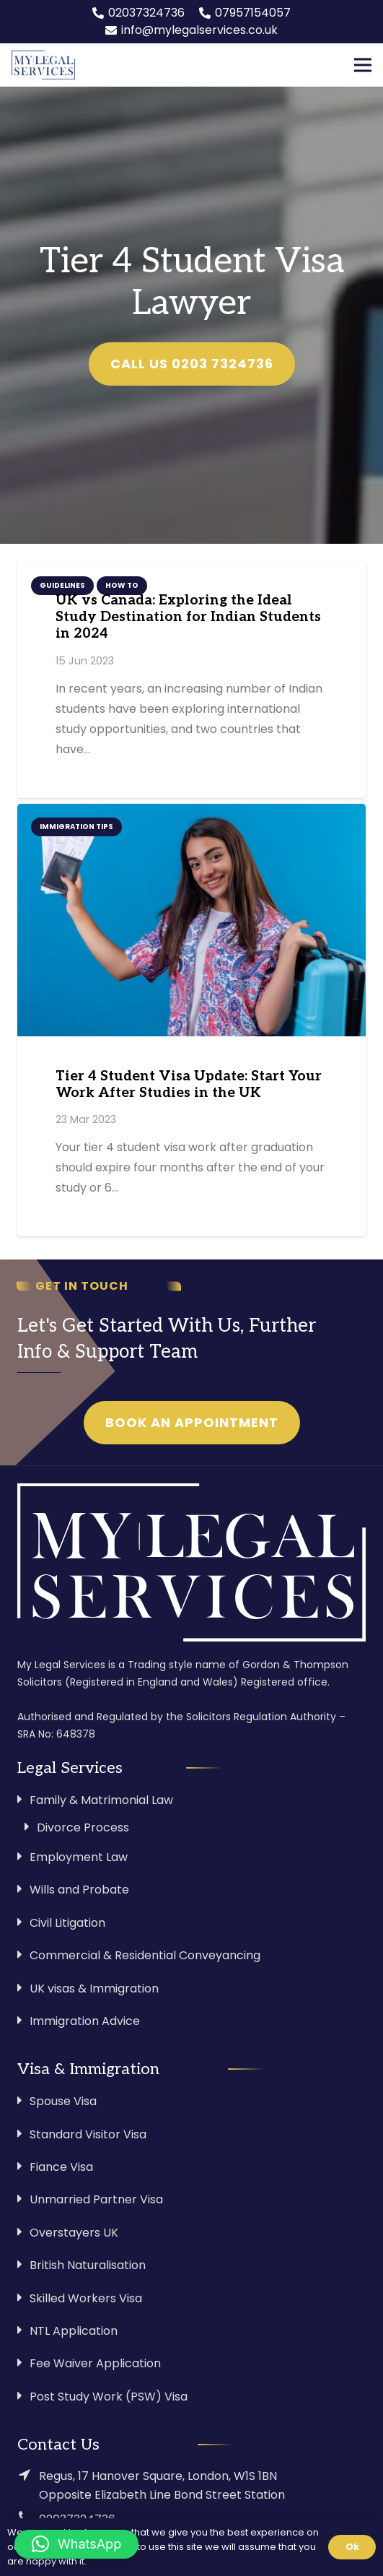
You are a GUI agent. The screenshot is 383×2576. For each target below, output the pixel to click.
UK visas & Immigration (94, 1988)
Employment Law (79, 1857)
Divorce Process (83, 1827)
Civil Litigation (67, 1922)
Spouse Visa (63, 2101)
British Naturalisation (88, 2265)
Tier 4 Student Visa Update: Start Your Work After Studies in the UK (189, 1084)
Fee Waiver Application (95, 2363)
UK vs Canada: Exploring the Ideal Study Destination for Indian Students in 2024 (188, 617)
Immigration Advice (85, 2021)
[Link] (43, 65)
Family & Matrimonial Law (101, 1800)
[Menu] (363, 65)
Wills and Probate (79, 1889)
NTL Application (74, 2331)
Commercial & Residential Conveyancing (145, 1955)
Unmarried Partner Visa (96, 2199)
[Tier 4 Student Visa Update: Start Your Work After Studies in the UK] (191, 920)
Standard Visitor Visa (88, 2134)
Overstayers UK (74, 2232)
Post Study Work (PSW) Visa (109, 2396)
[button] (76, 2544)
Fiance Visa (61, 2167)
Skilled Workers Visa (86, 2298)
